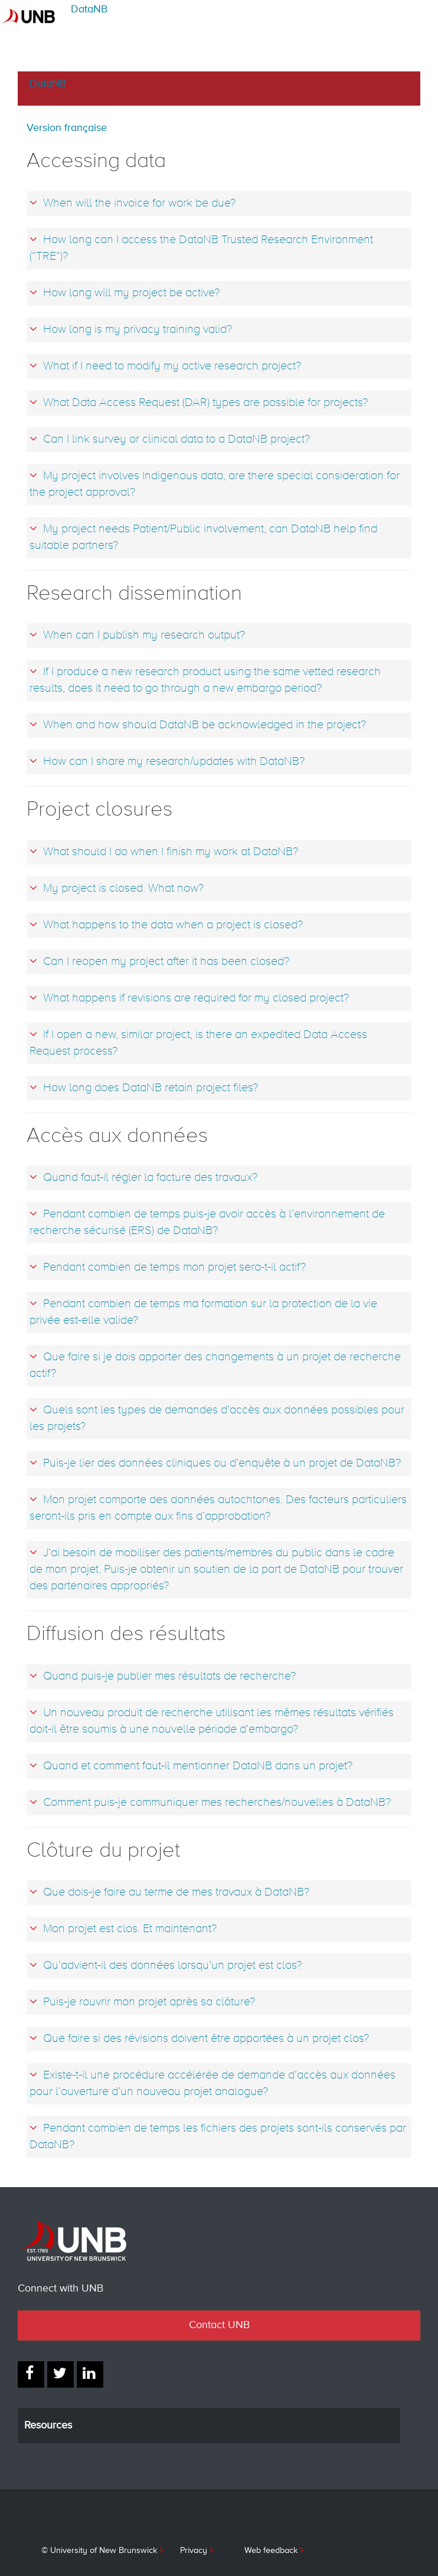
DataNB (89, 9)
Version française (67, 128)
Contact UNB (219, 2325)
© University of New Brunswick (99, 2550)
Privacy (193, 2550)
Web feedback (271, 2550)
